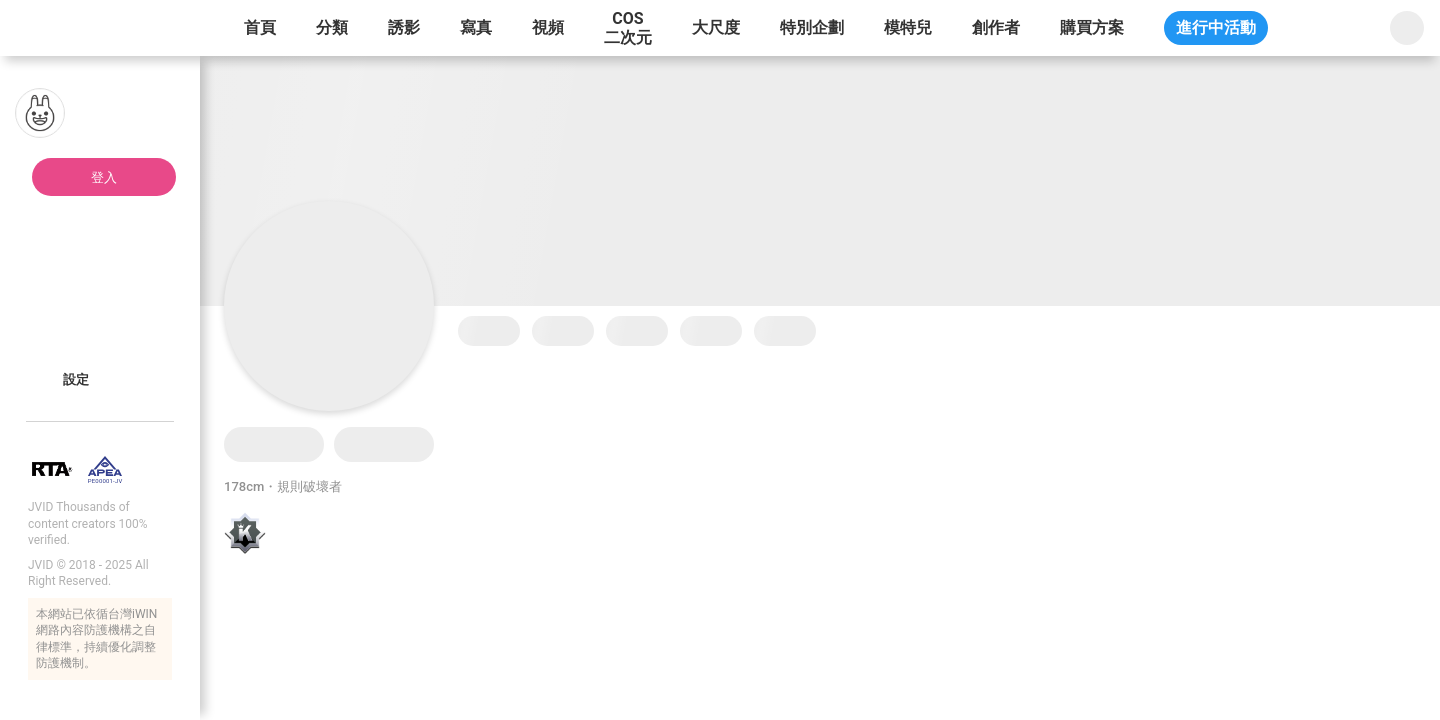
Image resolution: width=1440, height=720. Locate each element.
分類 (332, 27)
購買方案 (1092, 27)
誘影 (404, 27)
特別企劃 (812, 27)
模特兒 (908, 27)
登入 (104, 177)
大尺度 (716, 27)
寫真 (476, 27)
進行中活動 (1216, 27)
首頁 (260, 27)
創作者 (996, 27)
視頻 (548, 27)
